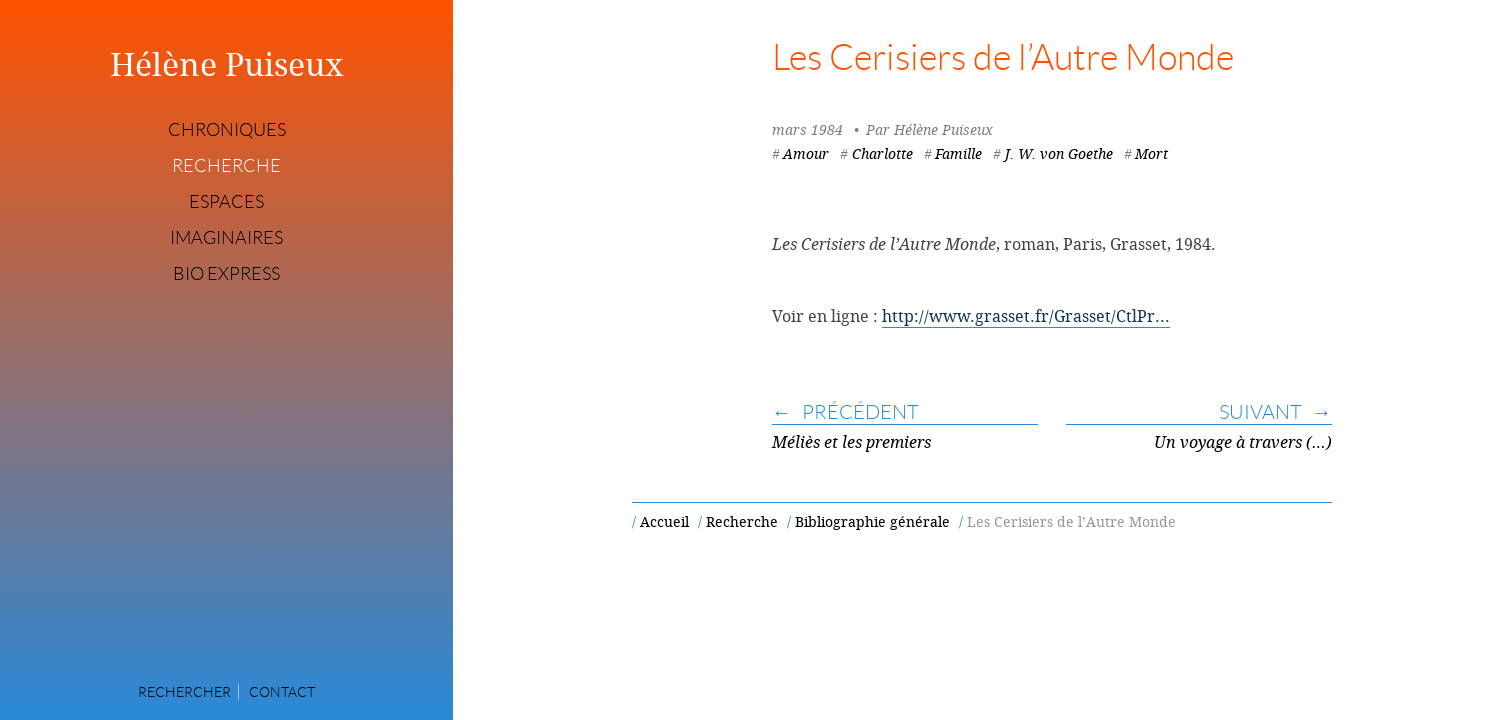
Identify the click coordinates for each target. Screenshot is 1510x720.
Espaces (226, 202)
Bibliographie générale (872, 521)
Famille (958, 153)
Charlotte (882, 153)
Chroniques (227, 130)
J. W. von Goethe (1059, 153)
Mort (1151, 153)
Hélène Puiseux (227, 64)
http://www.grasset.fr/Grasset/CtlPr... (1026, 316)
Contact (282, 692)
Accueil (664, 521)
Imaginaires (226, 238)
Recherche (226, 166)
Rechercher (184, 692)
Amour (806, 153)
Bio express (226, 274)
